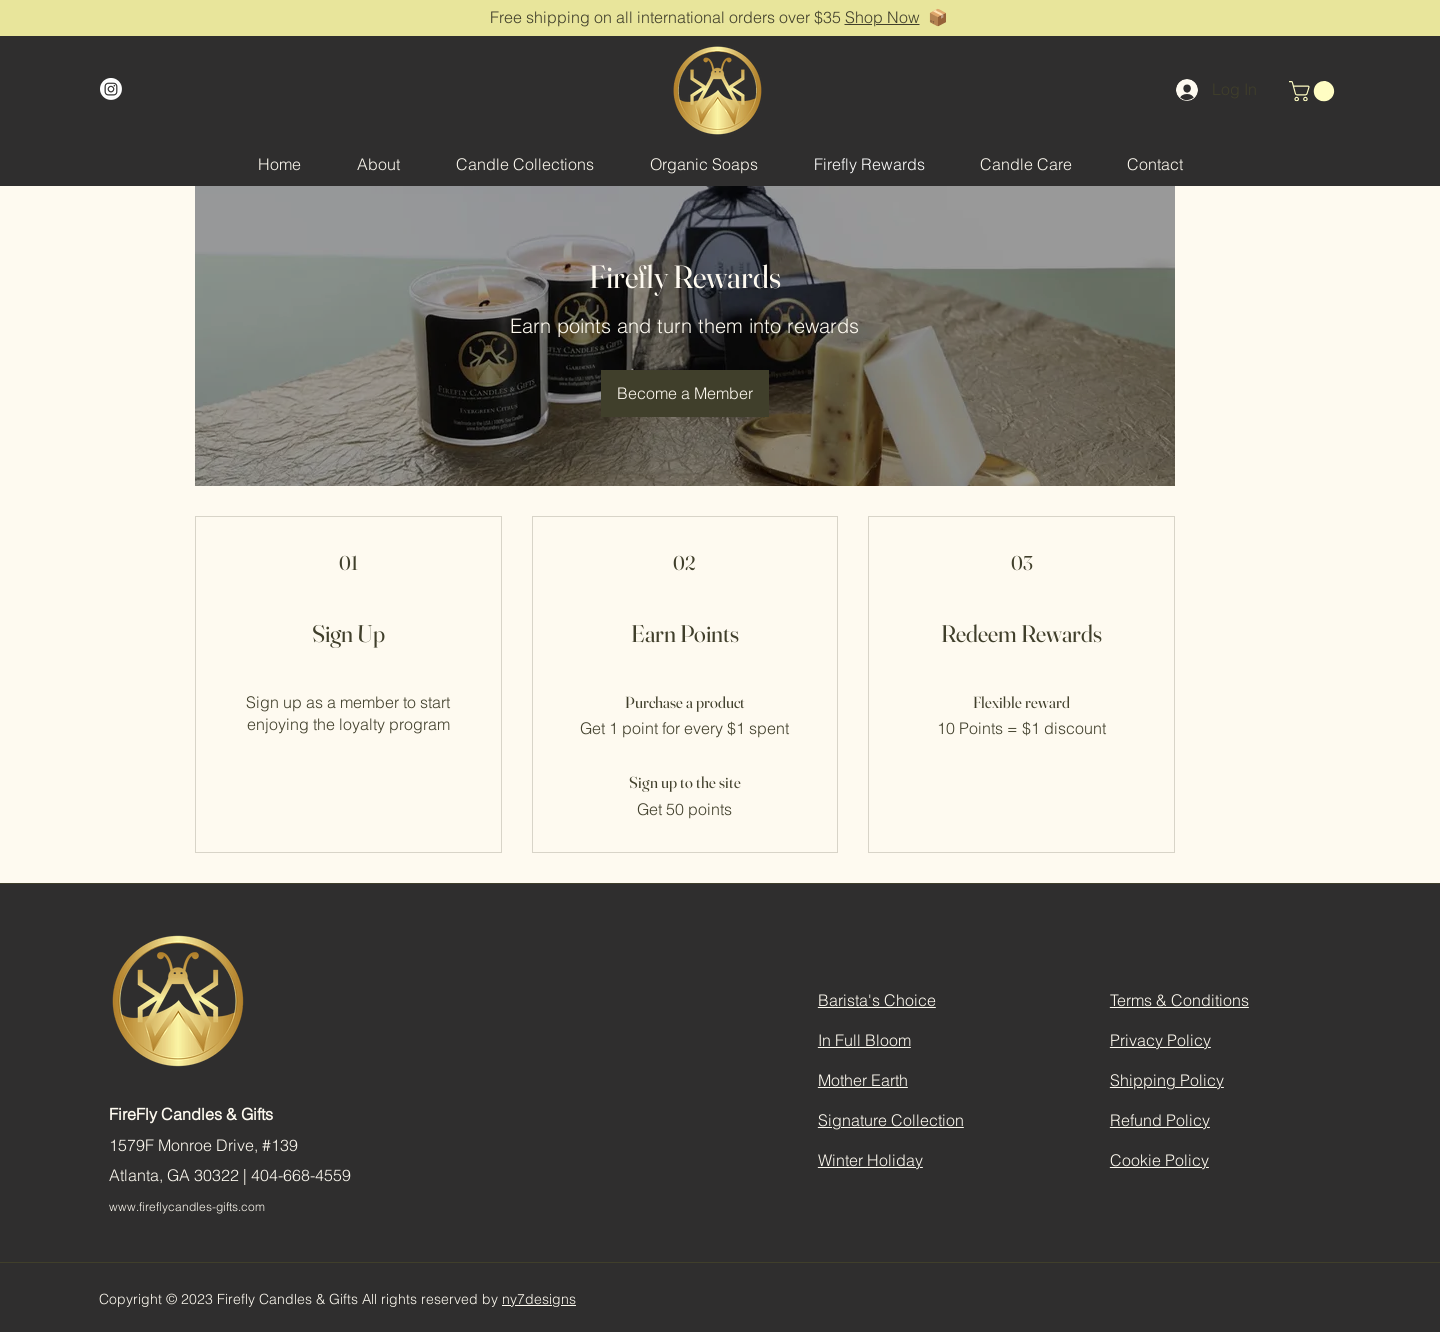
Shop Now (882, 17)
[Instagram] (111, 89)
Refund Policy (1160, 1120)
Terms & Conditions (1179, 1000)
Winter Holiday (870, 1160)
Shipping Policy (1167, 1080)
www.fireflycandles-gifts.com (187, 1206)
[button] (1314, 91)
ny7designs (539, 1299)
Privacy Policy (1160, 1040)
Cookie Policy (1159, 1160)
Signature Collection (891, 1120)
